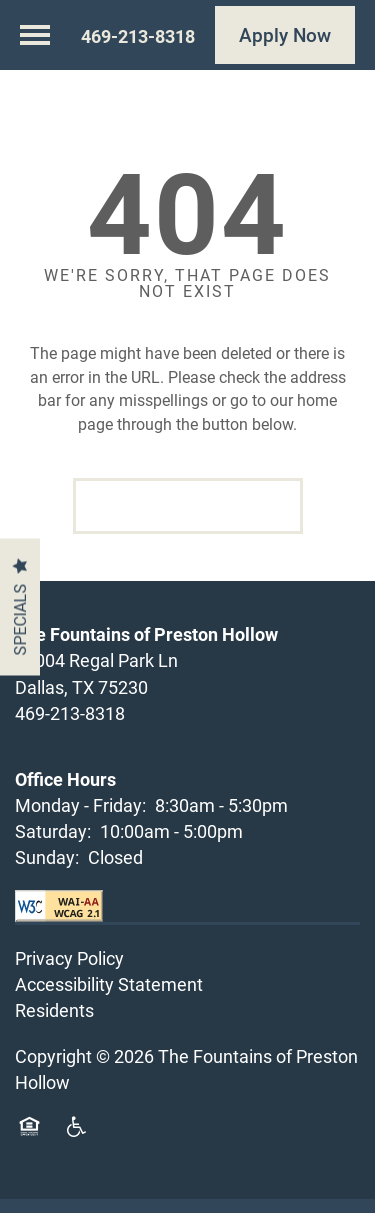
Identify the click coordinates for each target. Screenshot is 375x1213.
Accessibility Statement (109, 999)
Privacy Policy (69, 972)
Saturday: (53, 845)
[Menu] (35, 35)
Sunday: (47, 871)
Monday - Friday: (80, 819)
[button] (285, 35)
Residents (54, 1025)
